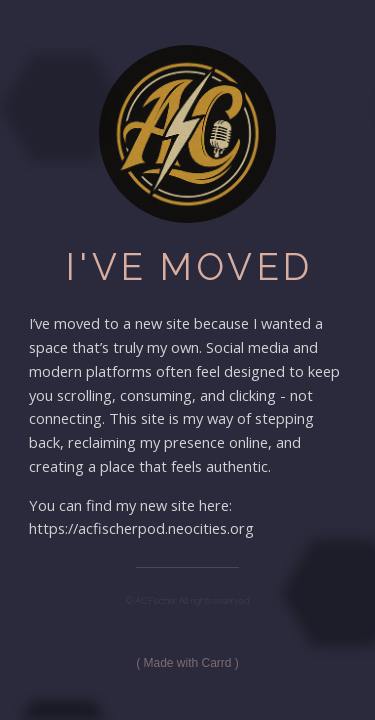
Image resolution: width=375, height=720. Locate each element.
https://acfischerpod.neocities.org (141, 528)
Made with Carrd (187, 663)
